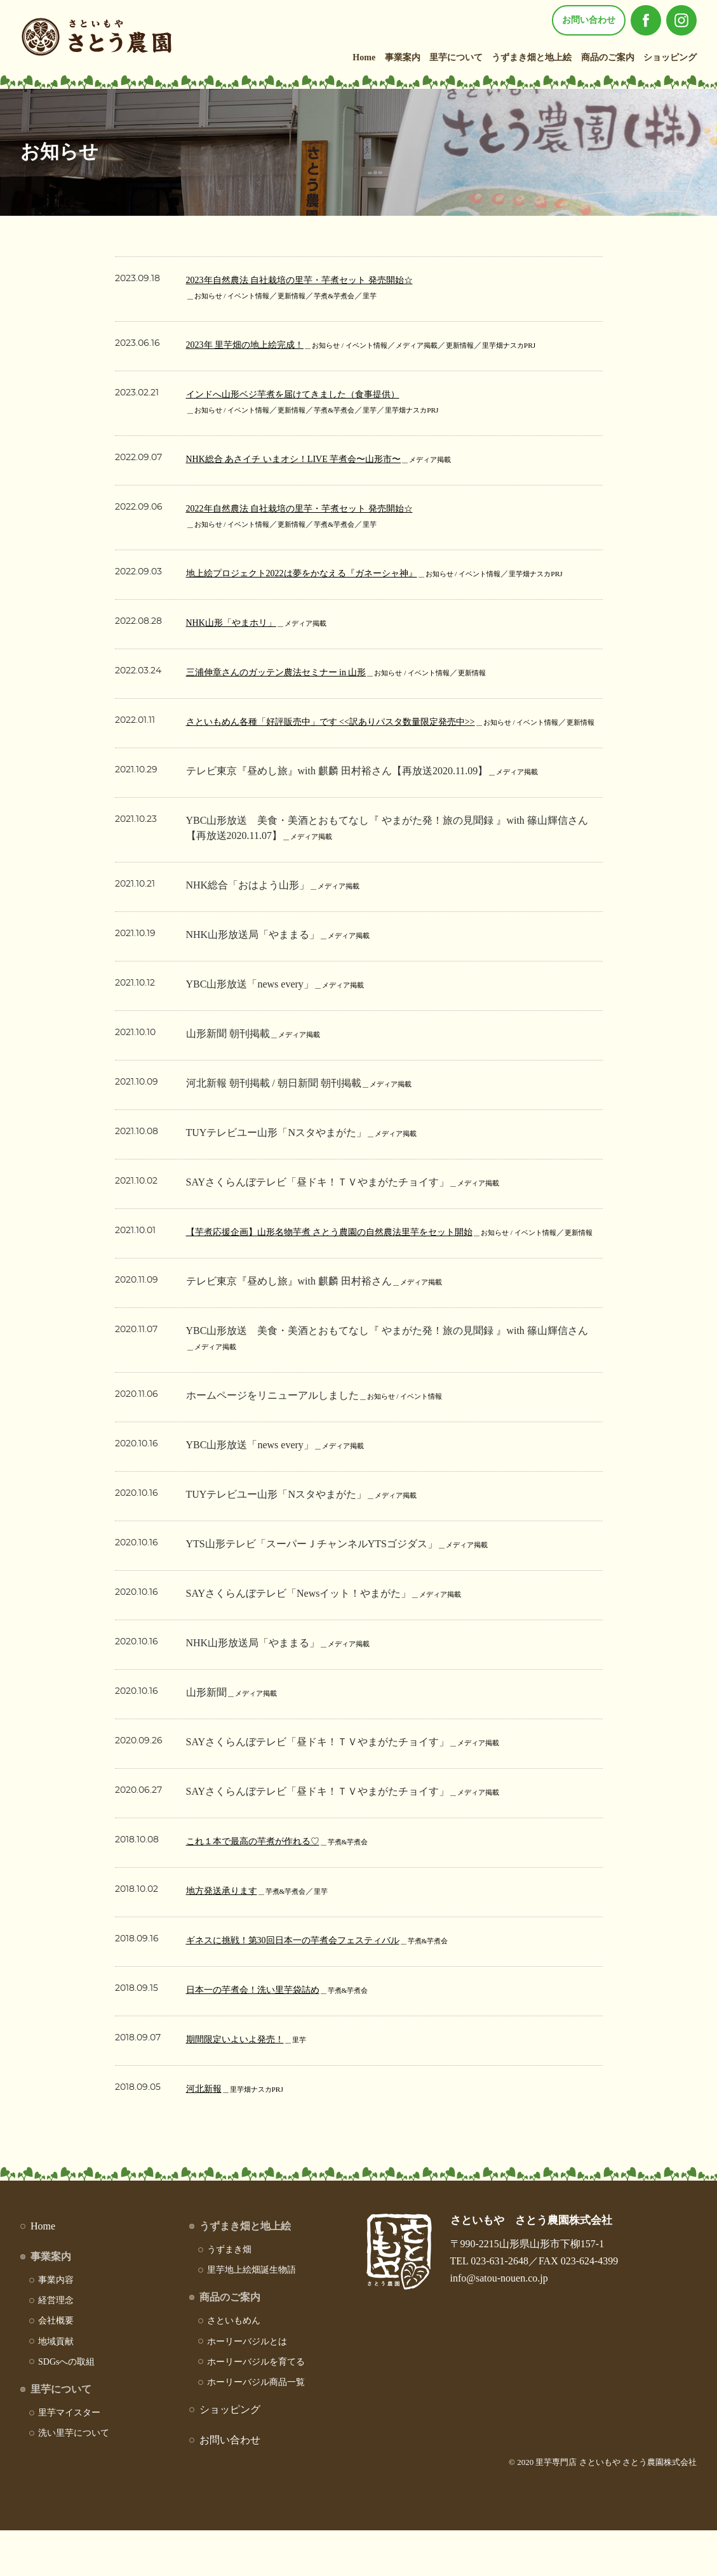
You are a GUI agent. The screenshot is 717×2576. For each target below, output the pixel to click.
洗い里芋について (73, 2478)
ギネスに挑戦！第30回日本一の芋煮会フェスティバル (308, 1985)
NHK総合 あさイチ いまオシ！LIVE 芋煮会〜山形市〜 (309, 458)
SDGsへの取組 (66, 2407)
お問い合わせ (588, 20)
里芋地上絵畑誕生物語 (251, 2315)
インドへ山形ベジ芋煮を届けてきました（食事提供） (308, 393)
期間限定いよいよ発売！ (242, 2084)
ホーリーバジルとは (247, 2387)
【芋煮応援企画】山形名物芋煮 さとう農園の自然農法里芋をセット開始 (350, 1262)
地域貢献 (56, 2387)
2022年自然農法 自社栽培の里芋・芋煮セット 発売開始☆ (315, 508)
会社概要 (56, 2366)
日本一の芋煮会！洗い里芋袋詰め (262, 2035)
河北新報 (206, 2134)
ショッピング (670, 57)
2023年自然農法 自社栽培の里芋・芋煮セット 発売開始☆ (315, 279)
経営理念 (56, 2346)
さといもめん (233, 2366)
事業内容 (56, 2325)
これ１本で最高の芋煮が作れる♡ (262, 1886)
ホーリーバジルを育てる (256, 2407)
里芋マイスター (69, 2458)
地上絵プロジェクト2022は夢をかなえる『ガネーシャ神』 (318, 572)
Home (363, 57)
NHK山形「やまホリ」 (238, 637)
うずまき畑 (229, 2295)
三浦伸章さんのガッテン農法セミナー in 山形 (289, 687)
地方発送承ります (226, 1936)
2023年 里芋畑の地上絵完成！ (253, 344)
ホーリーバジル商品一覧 (256, 2428)
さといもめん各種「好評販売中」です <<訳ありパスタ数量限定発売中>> (351, 736)
